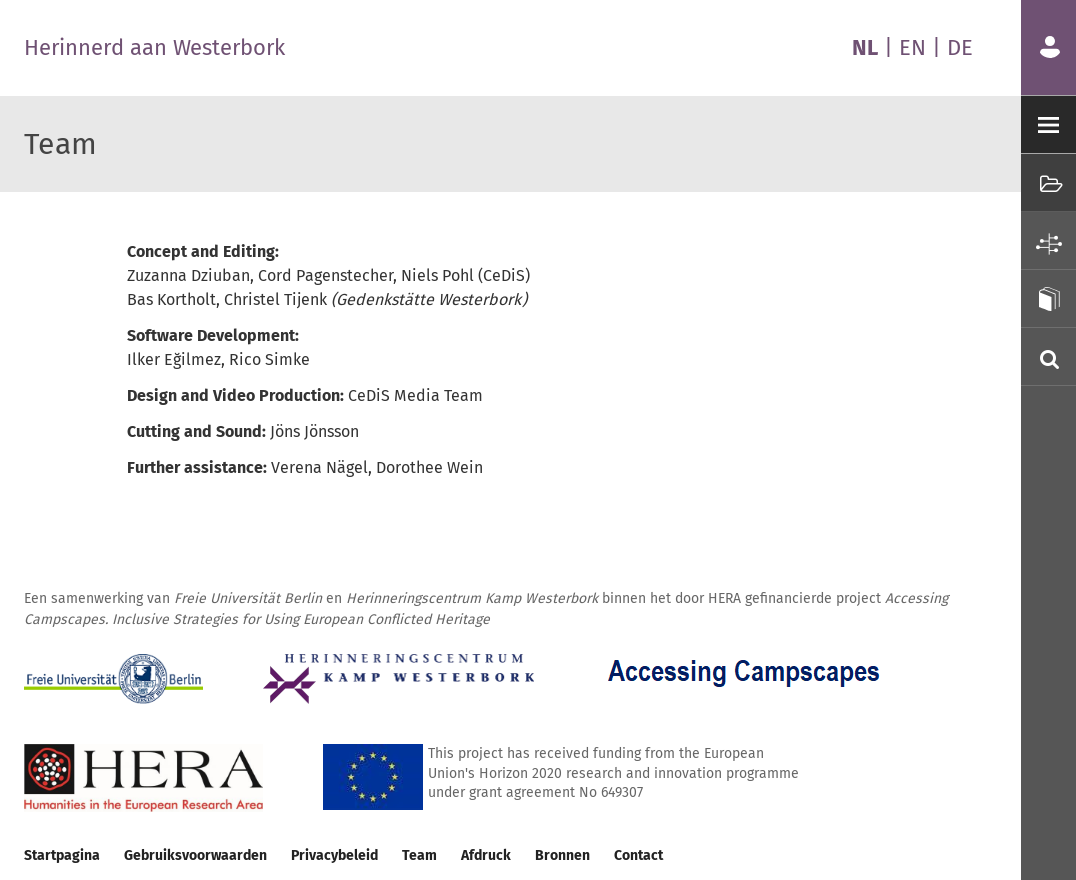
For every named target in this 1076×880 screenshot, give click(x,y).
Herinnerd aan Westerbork (154, 47)
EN (912, 47)
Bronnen (562, 855)
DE (960, 47)
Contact (638, 855)
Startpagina (62, 855)
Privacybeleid (334, 855)
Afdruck (486, 855)
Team (419, 855)
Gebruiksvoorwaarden (195, 855)
